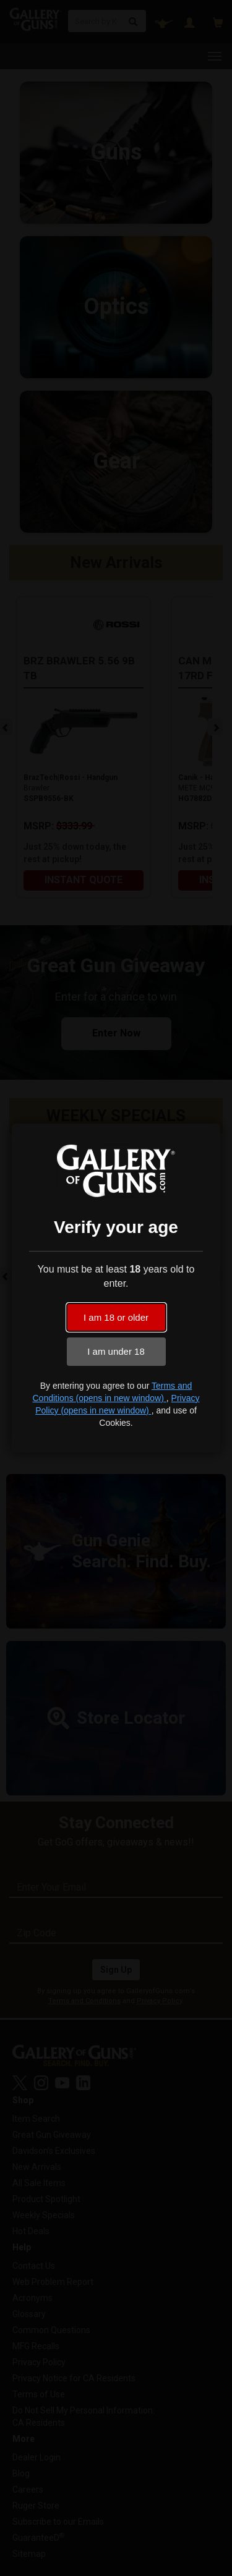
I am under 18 (116, 1351)
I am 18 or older (116, 1317)
